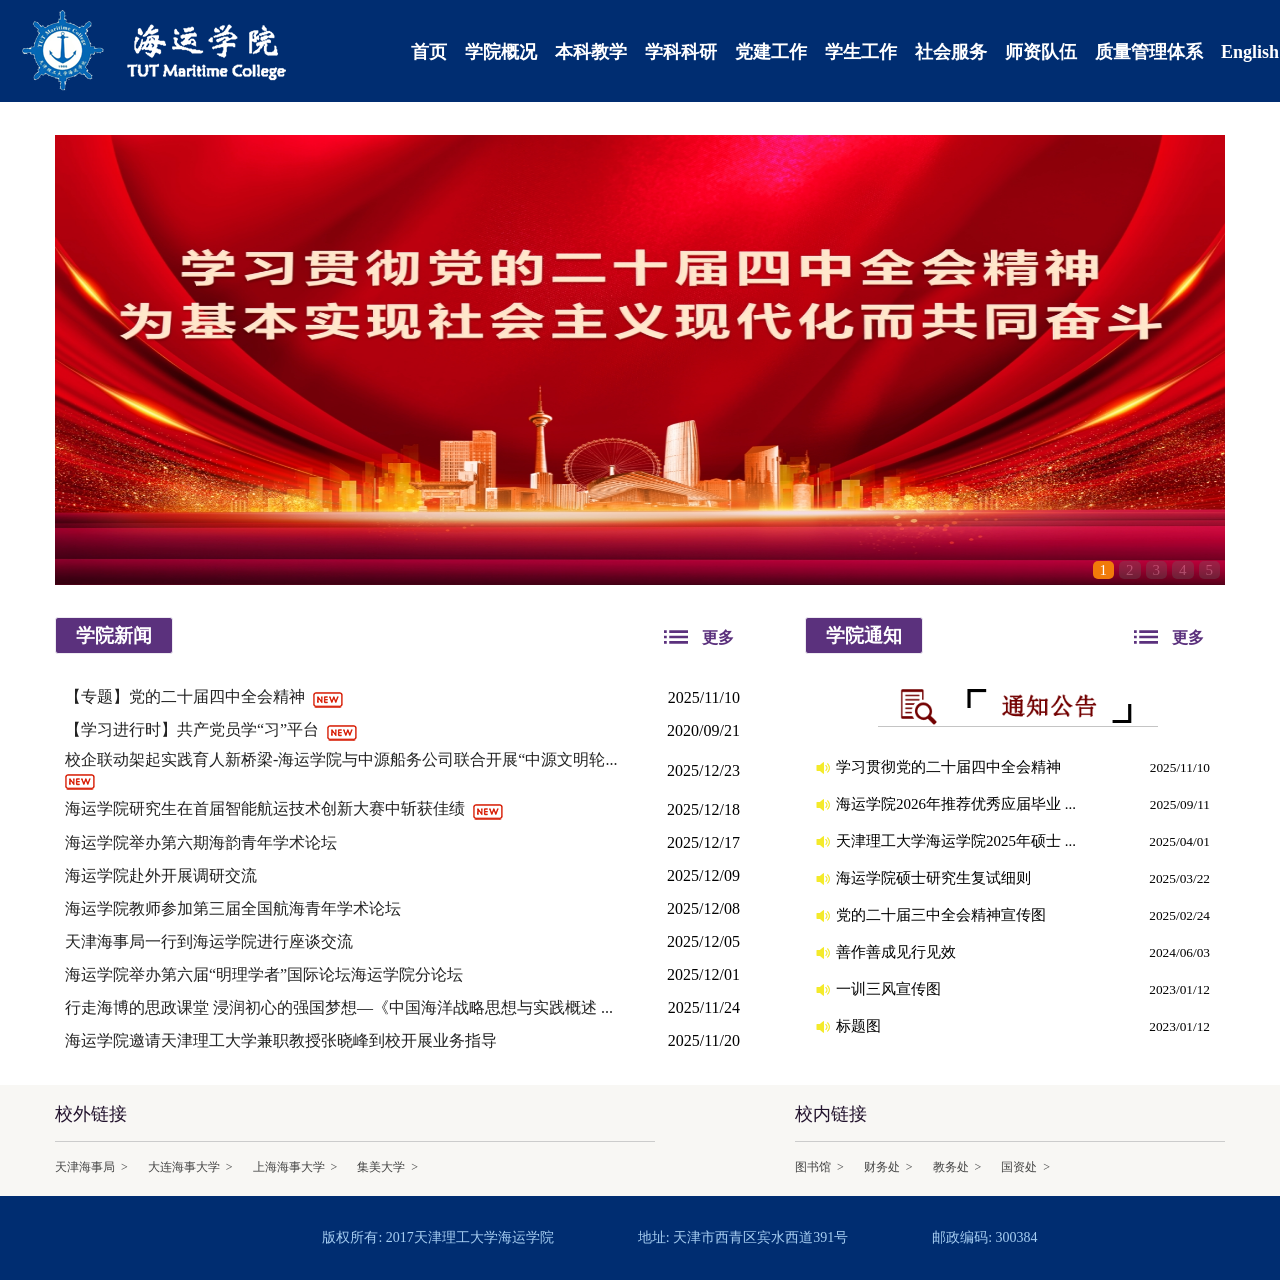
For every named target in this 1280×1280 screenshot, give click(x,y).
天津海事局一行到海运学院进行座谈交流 (211, 941)
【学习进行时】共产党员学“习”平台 (194, 729)
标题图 (860, 1026)
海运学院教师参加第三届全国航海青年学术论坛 (235, 908)
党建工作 (771, 52)
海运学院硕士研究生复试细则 (935, 878)
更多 (718, 637)
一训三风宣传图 (890, 989)
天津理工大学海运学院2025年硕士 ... (958, 841)
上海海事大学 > (295, 1167)
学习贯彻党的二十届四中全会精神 (950, 767)
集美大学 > (387, 1167)
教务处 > (957, 1167)
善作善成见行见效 (898, 952)
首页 (429, 52)
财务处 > (888, 1167)
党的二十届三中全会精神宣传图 (943, 915)
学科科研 (681, 52)
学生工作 (861, 52)
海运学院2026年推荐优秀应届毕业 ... (958, 804)
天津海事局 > (91, 1167)
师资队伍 (1041, 52)
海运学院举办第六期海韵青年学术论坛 (203, 842)
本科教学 (591, 52)
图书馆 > (819, 1167)
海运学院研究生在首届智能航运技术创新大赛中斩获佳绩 (267, 808)
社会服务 (951, 52)
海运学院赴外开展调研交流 (163, 875)
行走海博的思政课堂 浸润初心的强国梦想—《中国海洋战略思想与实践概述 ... (341, 1007)
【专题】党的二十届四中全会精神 (187, 696)
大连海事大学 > (190, 1167)
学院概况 (501, 52)
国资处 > (1025, 1167)
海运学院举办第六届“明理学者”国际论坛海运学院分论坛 (266, 974)
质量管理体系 (1149, 52)
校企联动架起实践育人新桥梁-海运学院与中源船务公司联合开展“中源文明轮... (343, 759)
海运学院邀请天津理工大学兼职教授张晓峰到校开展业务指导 (283, 1040)
